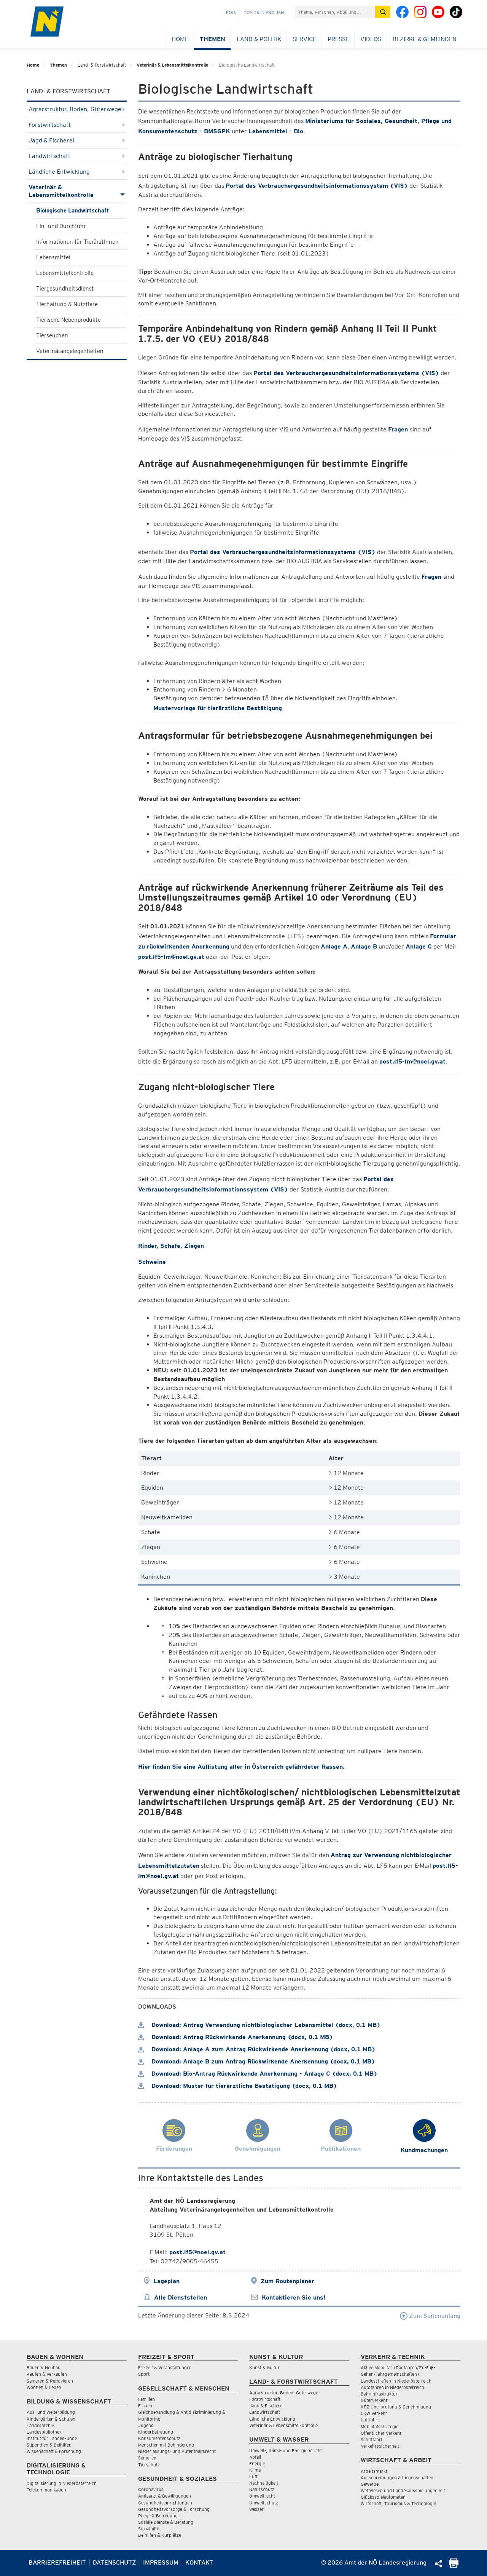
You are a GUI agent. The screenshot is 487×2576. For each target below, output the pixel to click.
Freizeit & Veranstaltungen (165, 2367)
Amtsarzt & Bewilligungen (164, 2496)
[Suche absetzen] (382, 12)
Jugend (146, 2425)
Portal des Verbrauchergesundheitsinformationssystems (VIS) (346, 373)
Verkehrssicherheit (380, 2446)
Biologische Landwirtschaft (72, 210)
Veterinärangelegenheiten (69, 351)
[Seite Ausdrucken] (453, 2565)
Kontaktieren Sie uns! (293, 2297)
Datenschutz (114, 2562)
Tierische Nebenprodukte (68, 319)
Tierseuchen (52, 335)
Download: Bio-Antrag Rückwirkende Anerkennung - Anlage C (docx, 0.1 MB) (257, 2073)
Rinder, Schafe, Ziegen (171, 1245)
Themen (212, 39)
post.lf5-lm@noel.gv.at (171, 956)
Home (180, 39)
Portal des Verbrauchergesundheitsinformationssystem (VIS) (317, 185)
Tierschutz (149, 2464)
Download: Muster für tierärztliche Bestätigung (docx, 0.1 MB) (237, 2085)
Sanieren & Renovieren (50, 2381)
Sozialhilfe (148, 2528)
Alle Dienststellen (180, 2297)
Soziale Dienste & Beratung (165, 2522)
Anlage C (419, 946)
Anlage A (334, 946)
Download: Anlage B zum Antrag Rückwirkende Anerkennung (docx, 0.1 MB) (256, 2061)
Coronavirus (151, 2489)
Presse (338, 39)
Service (304, 39)
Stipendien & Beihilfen (49, 2445)
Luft (253, 2476)
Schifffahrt (371, 2439)
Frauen (145, 2405)
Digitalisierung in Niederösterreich (62, 2483)
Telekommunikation (46, 2490)
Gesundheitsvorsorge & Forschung (174, 2509)
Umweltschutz (263, 2503)
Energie (257, 2463)
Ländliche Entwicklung (77, 171)
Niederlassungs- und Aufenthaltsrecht (177, 2451)
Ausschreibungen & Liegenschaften (397, 2477)
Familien (146, 2399)
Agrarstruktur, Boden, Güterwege (77, 109)
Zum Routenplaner (287, 2281)
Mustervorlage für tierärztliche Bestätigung (217, 708)
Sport (144, 2374)
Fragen (399, 429)
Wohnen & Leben (44, 2387)
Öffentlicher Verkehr (381, 2433)
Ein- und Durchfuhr (61, 226)
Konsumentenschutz (159, 2438)
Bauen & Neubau (43, 2367)
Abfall (255, 2457)
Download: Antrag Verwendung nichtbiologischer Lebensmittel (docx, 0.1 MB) (259, 2024)
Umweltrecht (262, 2496)
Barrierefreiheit (57, 2562)
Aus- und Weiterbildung (51, 2412)
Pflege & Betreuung (158, 2516)
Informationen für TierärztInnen (77, 241)
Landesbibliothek (44, 2432)
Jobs (230, 12)
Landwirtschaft (77, 156)
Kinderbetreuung (155, 2432)
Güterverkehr (374, 2400)
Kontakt (199, 2562)
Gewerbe (370, 2484)
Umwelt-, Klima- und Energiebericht (285, 2450)
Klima (255, 2470)
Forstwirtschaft (77, 124)
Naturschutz (261, 2489)
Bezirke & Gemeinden (425, 39)
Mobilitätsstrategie (379, 2426)
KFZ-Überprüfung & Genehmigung (396, 2407)
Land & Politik (259, 39)
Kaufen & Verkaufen (47, 2374)
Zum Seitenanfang (430, 2315)
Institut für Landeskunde (52, 2438)
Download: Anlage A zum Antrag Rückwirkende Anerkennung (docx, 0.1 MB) (257, 2049)
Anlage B (364, 946)
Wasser (256, 2509)
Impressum (160, 2562)
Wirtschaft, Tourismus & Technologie (398, 2503)
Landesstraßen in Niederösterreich (396, 2381)
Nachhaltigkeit (263, 2483)
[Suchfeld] (335, 12)
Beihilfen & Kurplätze (159, 2535)
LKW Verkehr (374, 2413)
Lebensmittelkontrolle (65, 273)
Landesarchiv (40, 2425)
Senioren (147, 2458)
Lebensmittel (53, 257)
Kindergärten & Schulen (51, 2419)
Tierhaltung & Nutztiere (67, 304)
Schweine (152, 1261)
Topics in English (264, 12)
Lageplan (166, 2281)
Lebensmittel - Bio (275, 131)
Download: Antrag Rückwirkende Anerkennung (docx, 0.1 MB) (235, 2037)
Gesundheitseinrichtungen (165, 2503)
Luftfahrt (370, 2420)
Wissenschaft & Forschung (54, 2451)
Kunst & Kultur (264, 2367)
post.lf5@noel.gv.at (197, 2252)
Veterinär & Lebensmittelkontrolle (172, 65)
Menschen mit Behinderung (166, 2445)
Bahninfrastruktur (379, 2394)
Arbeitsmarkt (374, 2471)
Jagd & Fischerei (77, 140)
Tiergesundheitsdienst (65, 288)
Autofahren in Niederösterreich (392, 2387)
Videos (370, 39)
